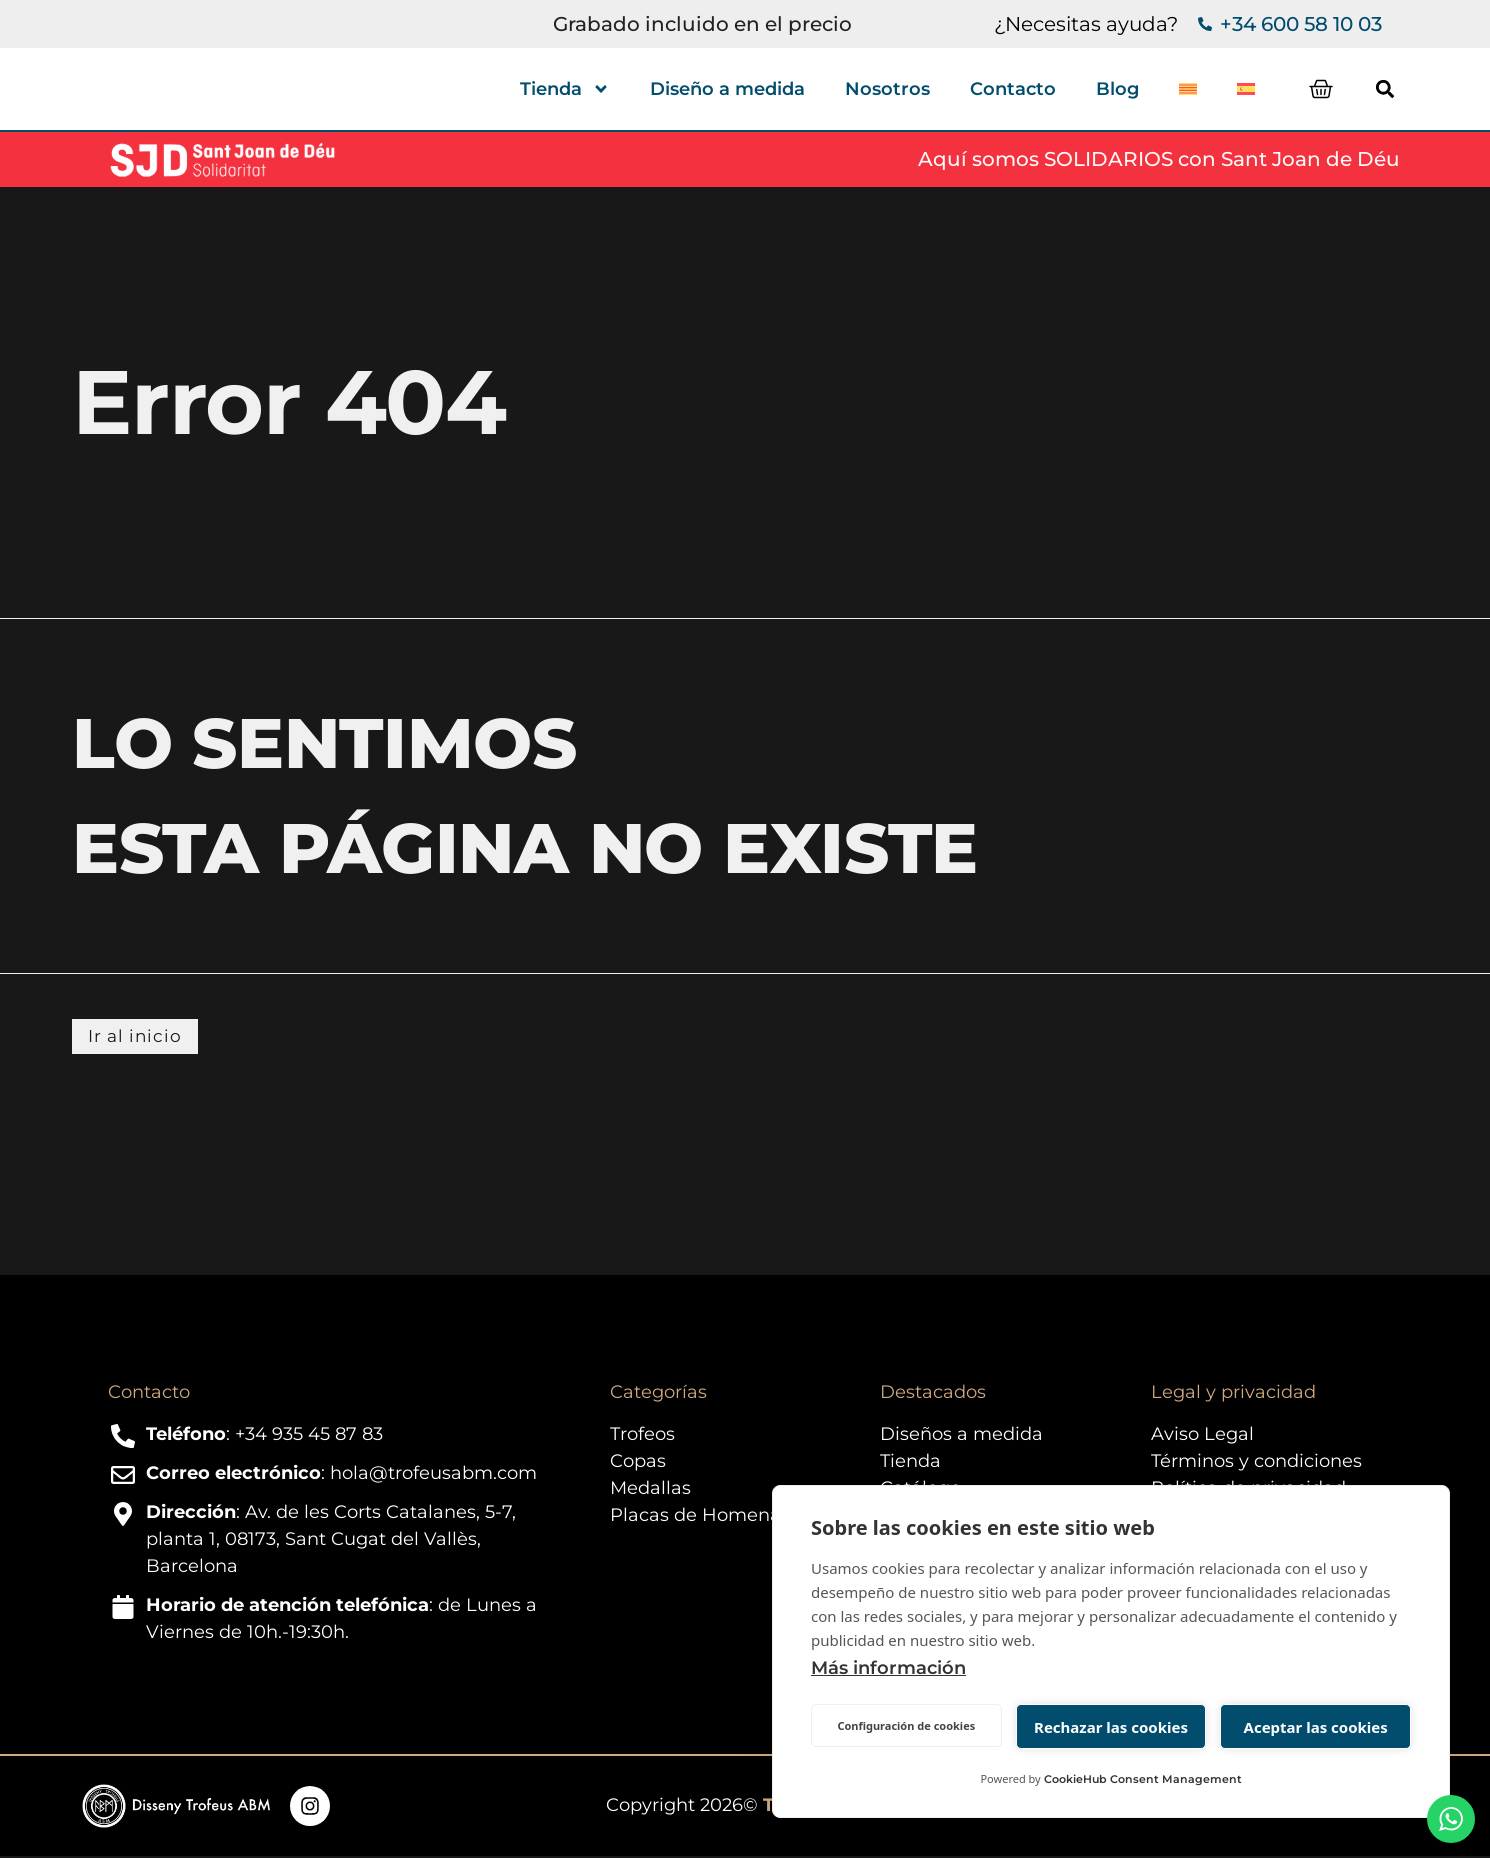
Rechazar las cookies (1111, 1727)
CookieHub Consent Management (1143, 1779)
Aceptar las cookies (1316, 1727)
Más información (888, 1668)
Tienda (565, 89)
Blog (1117, 89)
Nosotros (887, 89)
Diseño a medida (727, 89)
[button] (1401, 88)
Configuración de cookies (906, 1725)
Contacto (1013, 89)
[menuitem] (1188, 89)
